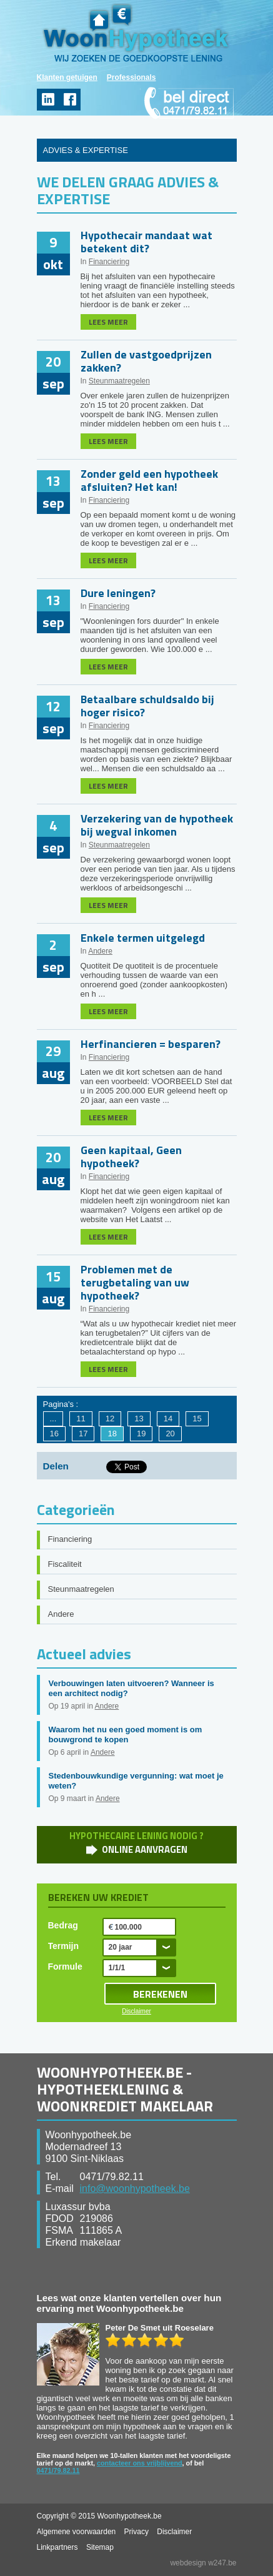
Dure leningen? (118, 593)
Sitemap (100, 2547)
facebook (70, 100)
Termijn (63, 1946)
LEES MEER (108, 322)
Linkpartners (57, 2547)
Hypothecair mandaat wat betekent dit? (146, 242)
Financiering (109, 261)
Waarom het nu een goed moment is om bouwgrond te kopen (125, 1734)
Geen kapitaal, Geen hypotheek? (131, 1157)
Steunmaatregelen (119, 381)
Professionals (131, 77)
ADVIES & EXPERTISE (85, 150)
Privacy (136, 2531)
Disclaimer (136, 2011)
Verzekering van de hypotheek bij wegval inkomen (157, 825)
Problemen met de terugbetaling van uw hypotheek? (135, 1282)
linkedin (48, 100)
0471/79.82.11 (58, 2470)
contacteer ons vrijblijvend (139, 2463)
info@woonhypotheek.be (135, 2188)
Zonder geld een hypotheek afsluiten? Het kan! (149, 480)
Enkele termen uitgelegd (143, 937)
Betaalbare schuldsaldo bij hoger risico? (147, 706)
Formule (65, 1966)
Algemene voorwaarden (76, 2531)
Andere (100, 951)
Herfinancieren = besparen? (151, 1043)
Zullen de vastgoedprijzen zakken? (146, 361)
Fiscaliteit (65, 1564)
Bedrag (63, 1925)
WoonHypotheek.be (136, 32)
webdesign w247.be (203, 2563)
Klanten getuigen (67, 77)
